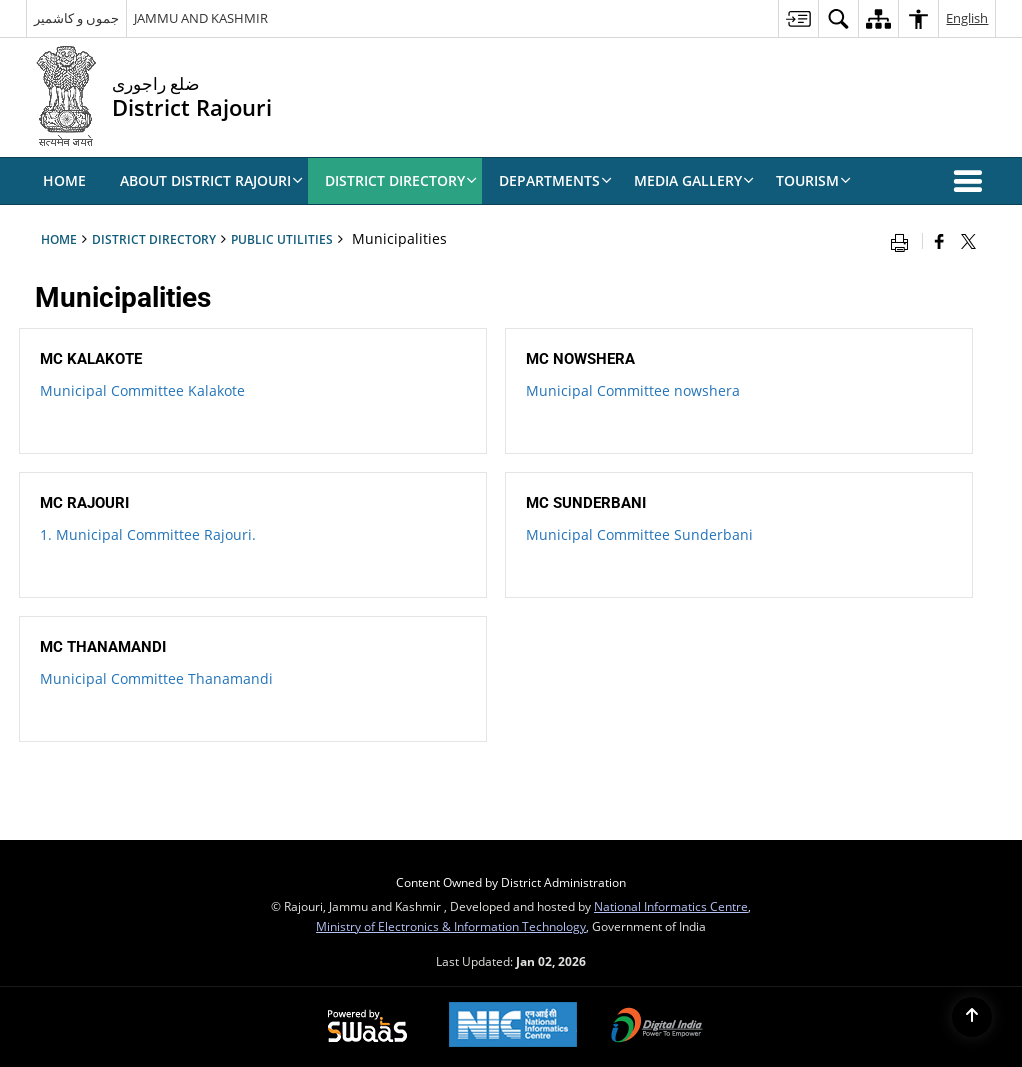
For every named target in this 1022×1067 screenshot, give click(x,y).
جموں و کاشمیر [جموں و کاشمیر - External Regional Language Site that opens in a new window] (76, 18)
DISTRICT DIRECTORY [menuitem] (401, 180)
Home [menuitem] (64, 180)
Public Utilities (282, 239)
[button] (972, 181)
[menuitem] (798, 18)
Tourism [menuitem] (813, 180)
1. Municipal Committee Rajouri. (148, 534)
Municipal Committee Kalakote (142, 390)
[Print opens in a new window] (904, 241)
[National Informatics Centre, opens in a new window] (513, 1026)
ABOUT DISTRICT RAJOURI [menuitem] (211, 180)
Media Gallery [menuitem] (694, 180)
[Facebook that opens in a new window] (939, 241)
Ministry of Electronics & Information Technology (451, 926)
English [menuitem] (967, 18)
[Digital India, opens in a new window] (657, 1027)
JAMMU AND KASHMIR (201, 18)
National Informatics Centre (671, 906)
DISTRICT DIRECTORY (154, 239)
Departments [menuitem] (555, 180)
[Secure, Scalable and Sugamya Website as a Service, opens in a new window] (367, 1027)
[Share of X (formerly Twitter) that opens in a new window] (968, 241)
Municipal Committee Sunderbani (639, 534)
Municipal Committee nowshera (633, 390)
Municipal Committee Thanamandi (156, 678)
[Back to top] (972, 1017)
